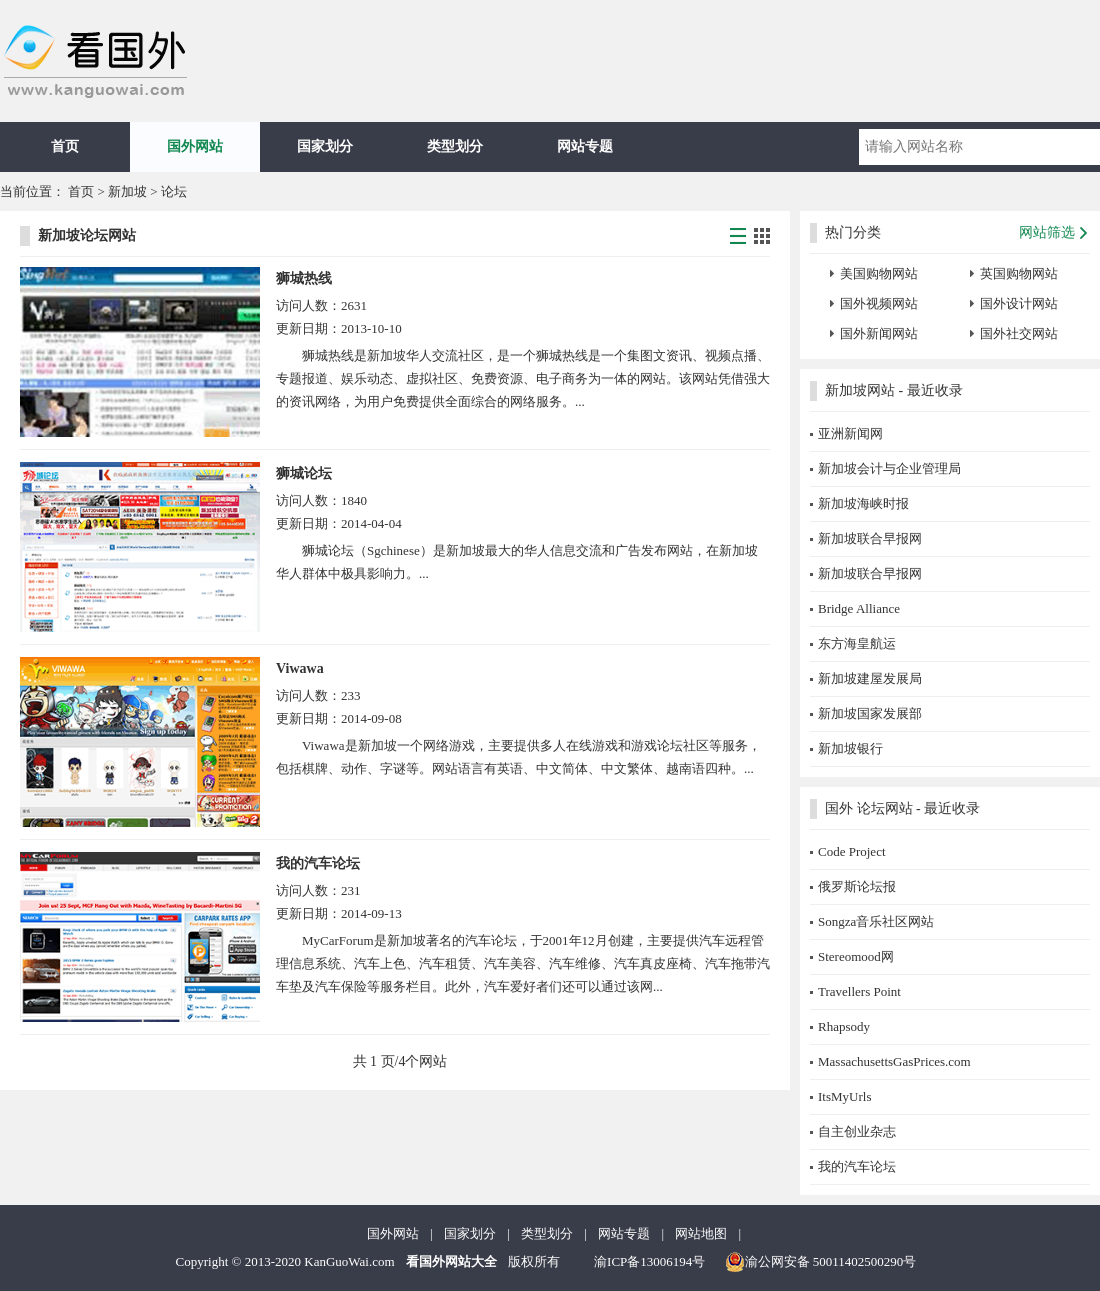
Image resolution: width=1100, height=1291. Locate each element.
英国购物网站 (1019, 273)
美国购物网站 (879, 273)
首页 (65, 146)
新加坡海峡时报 (863, 503)
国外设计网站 (1019, 303)
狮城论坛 (304, 473)
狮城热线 (304, 278)
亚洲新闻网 (850, 433)
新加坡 (129, 191)
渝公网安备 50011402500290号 (821, 1262)
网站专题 (585, 146)
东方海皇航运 (857, 643)
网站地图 (701, 1233)
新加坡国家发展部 (870, 713)
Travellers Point (859, 991)
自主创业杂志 (857, 1131)
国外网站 (195, 146)
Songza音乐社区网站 (876, 921)
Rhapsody (844, 1026)
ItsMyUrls (844, 1096)
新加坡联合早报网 (870, 538)
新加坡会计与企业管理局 (889, 468)
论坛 (174, 191)
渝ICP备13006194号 (649, 1261)
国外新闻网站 (879, 333)
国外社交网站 (1019, 333)
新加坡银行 (850, 748)
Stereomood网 (856, 956)
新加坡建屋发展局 (870, 678)
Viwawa (300, 668)
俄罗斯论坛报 (857, 886)
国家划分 (325, 146)
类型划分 (455, 146)
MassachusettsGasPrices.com (894, 1061)
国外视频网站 (879, 303)
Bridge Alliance (859, 608)
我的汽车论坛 (318, 863)
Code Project (852, 851)
